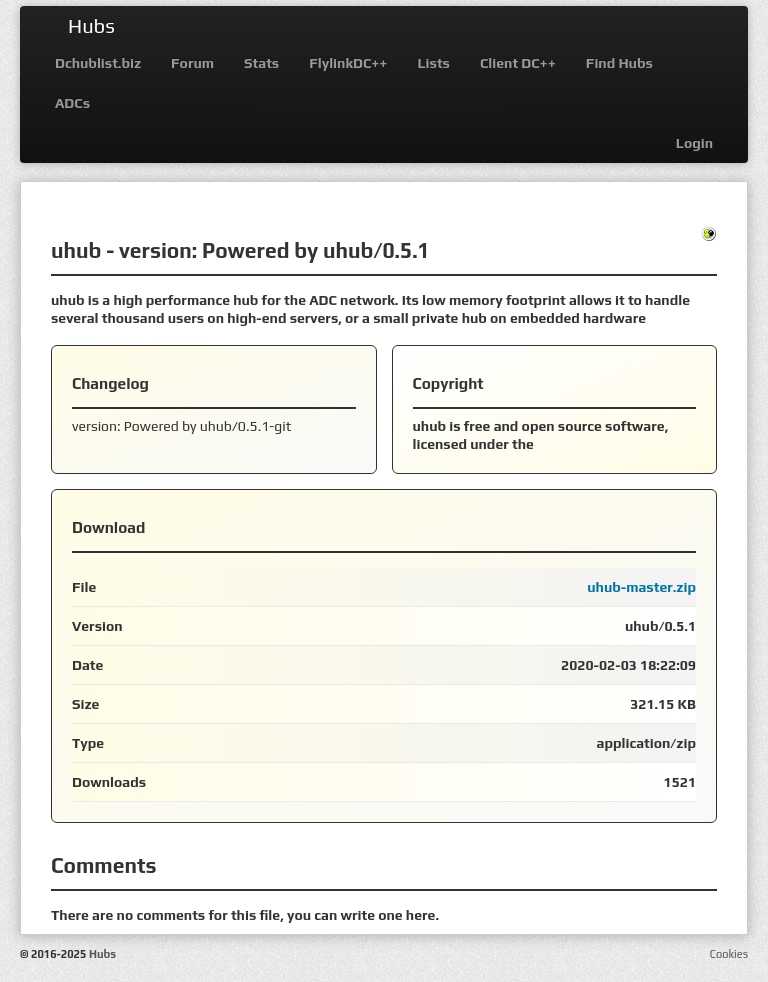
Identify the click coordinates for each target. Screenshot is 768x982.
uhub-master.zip (641, 587)
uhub (76, 250)
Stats (261, 63)
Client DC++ (518, 63)
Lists (434, 63)
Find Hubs (619, 63)
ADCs (72, 103)
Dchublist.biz (98, 63)
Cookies (729, 954)
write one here (387, 915)
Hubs (91, 25)
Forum (192, 63)
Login (694, 143)
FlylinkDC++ (348, 63)
